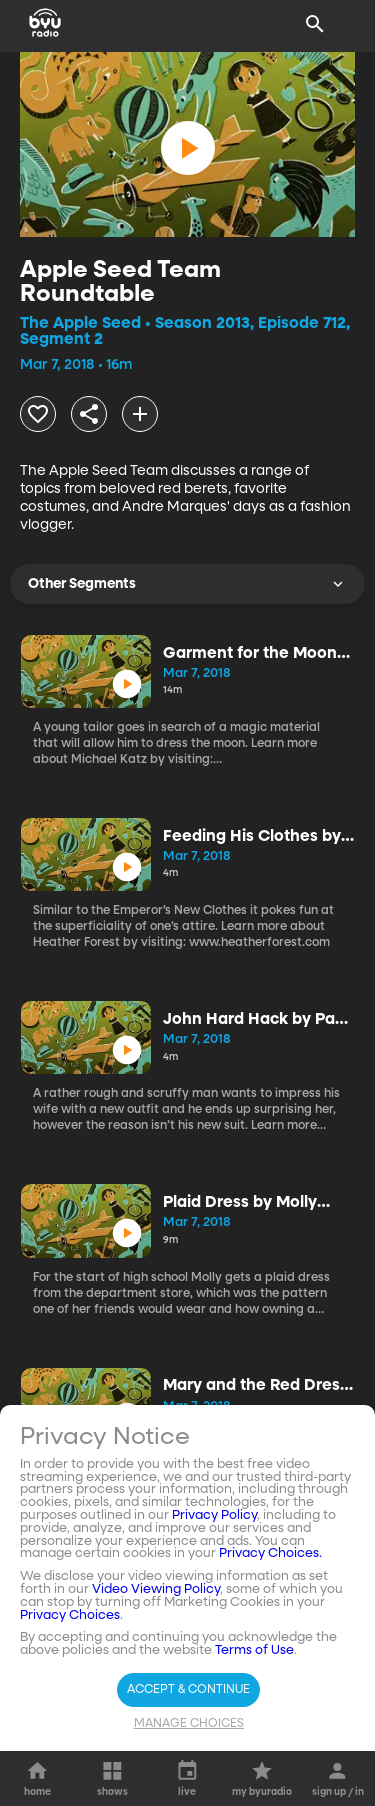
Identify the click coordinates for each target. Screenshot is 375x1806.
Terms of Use (254, 1650)
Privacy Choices (70, 1615)
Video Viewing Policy (156, 1589)
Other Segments (187, 584)
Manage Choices (189, 1724)
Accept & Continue (188, 1690)
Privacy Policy (214, 1515)
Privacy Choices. (270, 1553)
